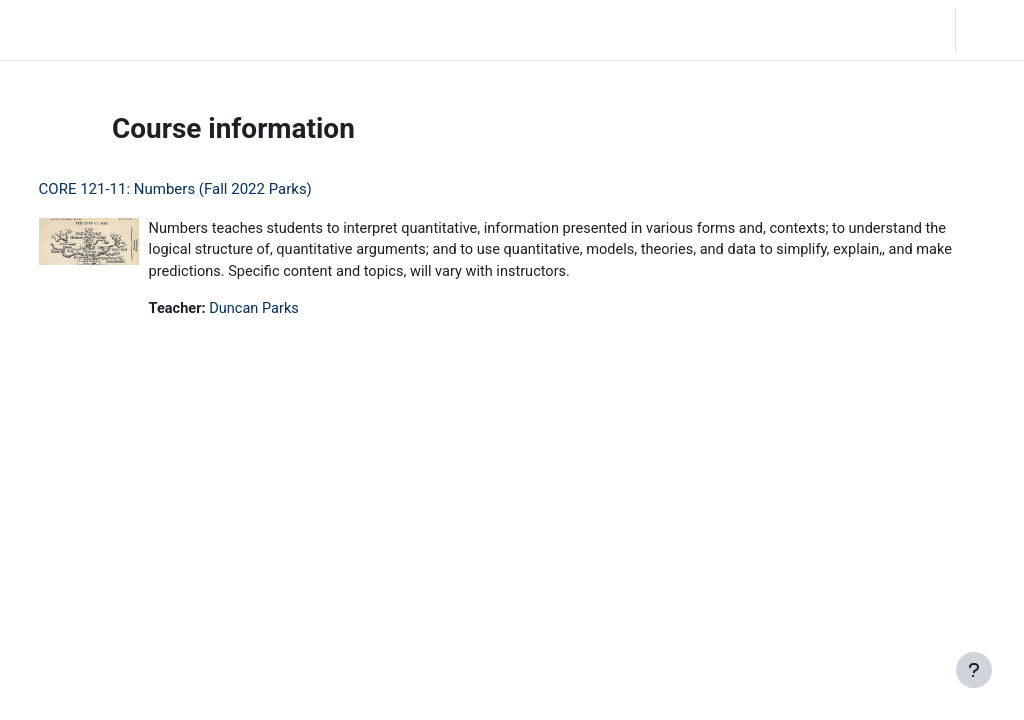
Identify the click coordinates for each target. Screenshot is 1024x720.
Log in (988, 30)
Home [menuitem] (154, 30)
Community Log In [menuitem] (251, 30)
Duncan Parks (294, 311)
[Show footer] (974, 670)
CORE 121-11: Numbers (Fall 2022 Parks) (212, 189)
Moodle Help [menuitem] (369, 30)
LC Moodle (59, 29)
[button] (817, 30)
